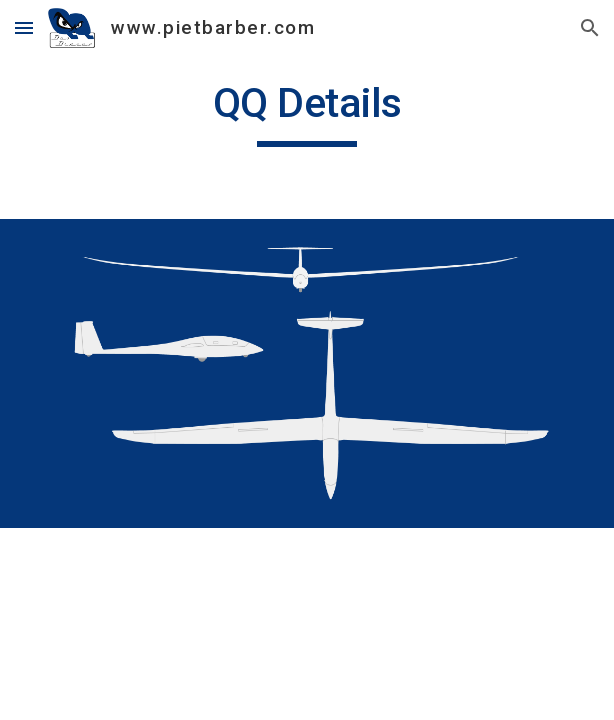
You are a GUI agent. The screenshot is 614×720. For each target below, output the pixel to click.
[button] (24, 27)
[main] (306, 112)
